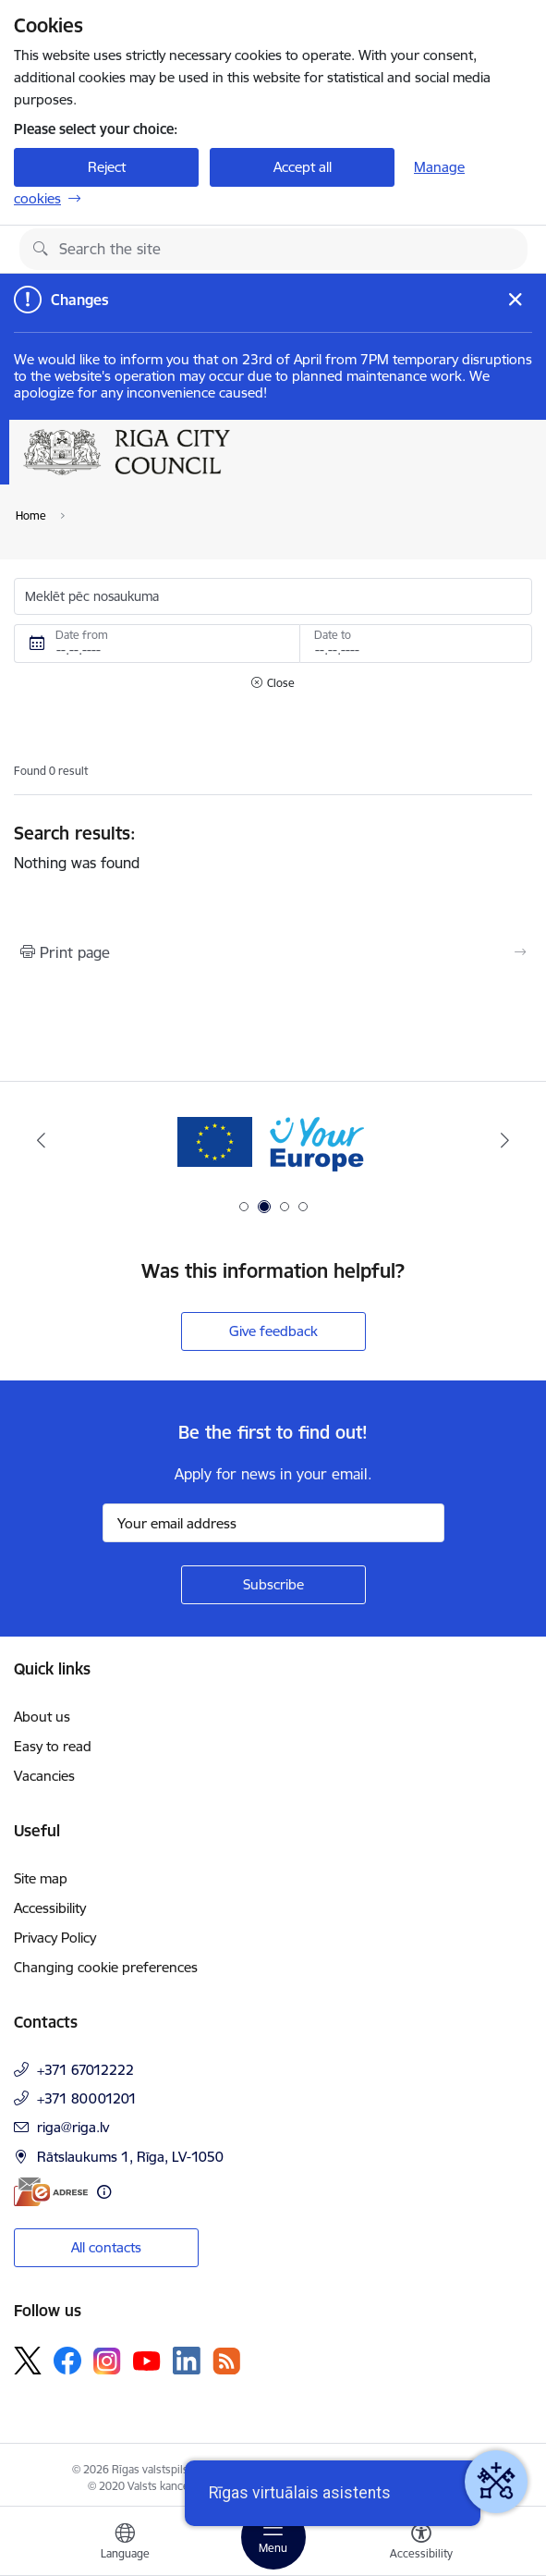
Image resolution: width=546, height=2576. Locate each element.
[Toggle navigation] (273, 2537)
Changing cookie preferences (106, 1967)
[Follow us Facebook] (67, 2360)
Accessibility (50, 1908)
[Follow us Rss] (226, 2361)
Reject (107, 167)
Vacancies (44, 1776)
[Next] (505, 1140)
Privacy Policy (55, 1937)
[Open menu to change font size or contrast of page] (421, 2543)
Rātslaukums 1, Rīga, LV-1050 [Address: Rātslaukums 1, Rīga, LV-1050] (130, 2156)
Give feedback (273, 1331)
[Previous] (41, 1140)
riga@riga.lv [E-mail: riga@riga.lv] (73, 2127)
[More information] (104, 2192)
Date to (332, 635)
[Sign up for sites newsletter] (273, 1584)
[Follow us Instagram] (107, 2361)
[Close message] (515, 299)
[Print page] (273, 952)
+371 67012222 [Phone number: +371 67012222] (85, 2070)
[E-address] (51, 2192)
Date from (81, 635)
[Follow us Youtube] (147, 2360)
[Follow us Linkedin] (186, 2360)
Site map (40, 1878)
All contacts (106, 2247)
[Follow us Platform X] (28, 2360)
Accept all (302, 167)
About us (42, 1716)
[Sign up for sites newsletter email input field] (273, 1522)
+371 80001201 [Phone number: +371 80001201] (87, 2098)
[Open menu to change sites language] (124, 2543)
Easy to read (52, 1746)
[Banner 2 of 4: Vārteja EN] (273, 1140)
